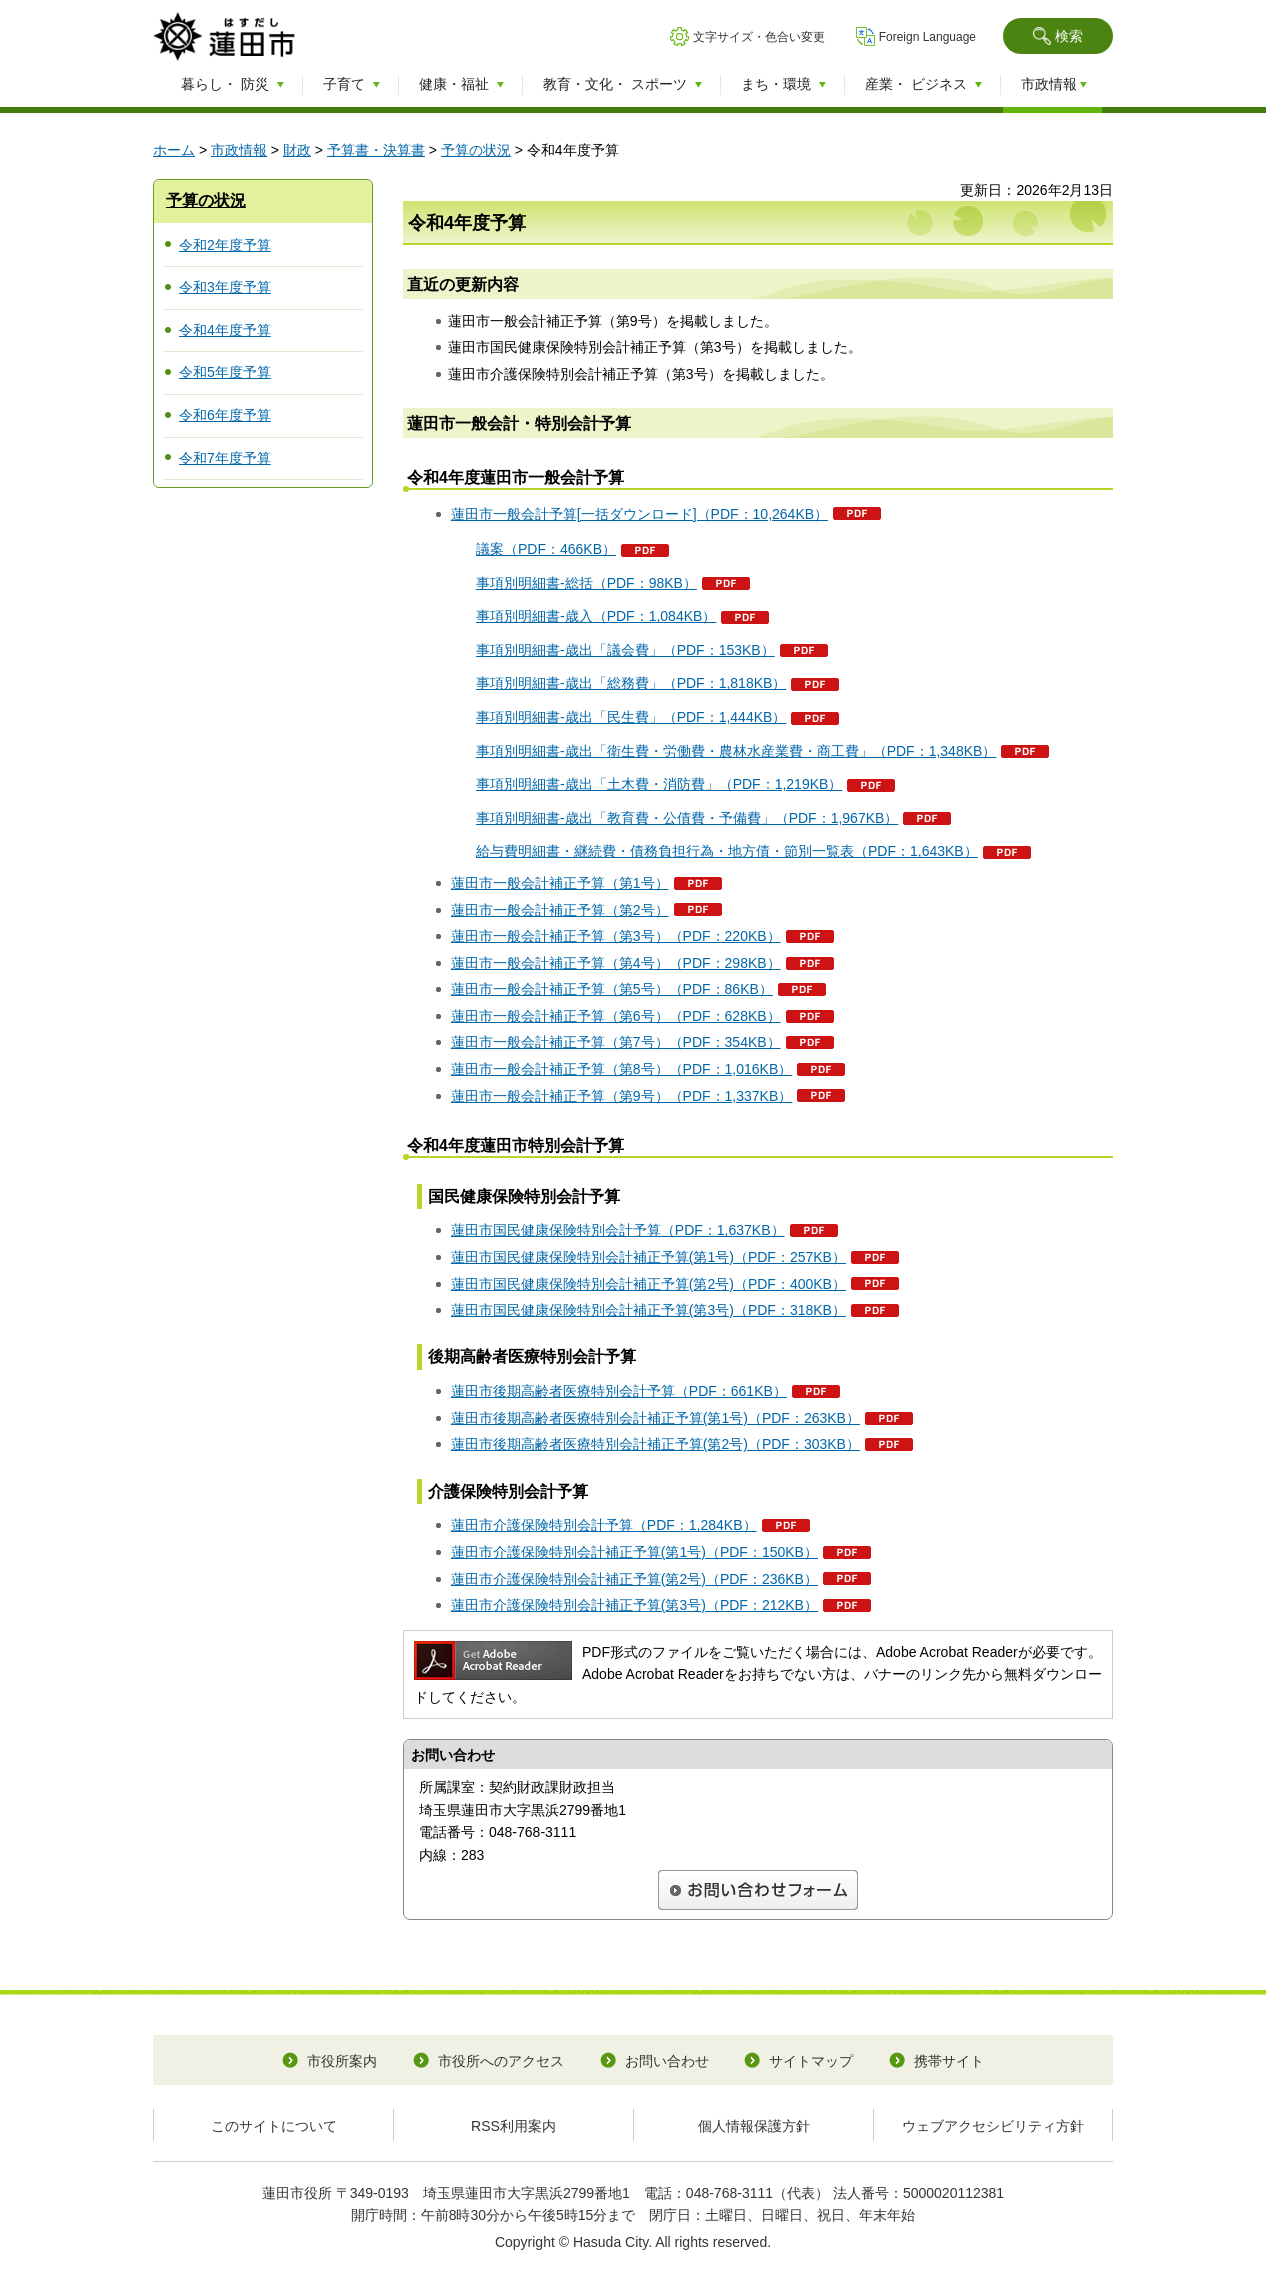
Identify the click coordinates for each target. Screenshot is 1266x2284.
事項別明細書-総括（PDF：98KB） (586, 583)
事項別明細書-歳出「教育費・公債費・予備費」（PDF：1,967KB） (687, 818)
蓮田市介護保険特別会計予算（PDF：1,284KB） (604, 1525)
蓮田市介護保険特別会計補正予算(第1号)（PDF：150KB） (634, 1552)
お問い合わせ (667, 2061)
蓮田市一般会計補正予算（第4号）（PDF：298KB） (616, 963)
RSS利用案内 (513, 2126)
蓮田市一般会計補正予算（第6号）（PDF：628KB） (616, 1016)
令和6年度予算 (225, 415)
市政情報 (239, 150)
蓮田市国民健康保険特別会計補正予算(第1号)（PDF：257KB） (648, 1257)
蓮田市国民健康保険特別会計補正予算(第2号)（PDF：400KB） (648, 1284)
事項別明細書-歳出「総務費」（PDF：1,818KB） (631, 683)
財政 (297, 150)
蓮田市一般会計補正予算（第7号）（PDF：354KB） (616, 1042)
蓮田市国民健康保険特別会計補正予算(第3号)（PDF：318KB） (648, 1310)
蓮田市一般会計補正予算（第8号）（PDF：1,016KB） (622, 1069)
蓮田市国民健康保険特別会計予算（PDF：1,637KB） (618, 1230)
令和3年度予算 (225, 287)
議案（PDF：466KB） (546, 549)
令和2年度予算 (225, 245)
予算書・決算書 (376, 150)
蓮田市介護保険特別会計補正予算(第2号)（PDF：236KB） (634, 1579)
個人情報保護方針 (754, 2126)
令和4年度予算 (225, 330)
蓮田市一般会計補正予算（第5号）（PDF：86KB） (612, 989)
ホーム (174, 150)
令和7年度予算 (225, 458)
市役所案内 (342, 2061)
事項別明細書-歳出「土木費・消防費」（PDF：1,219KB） (659, 784)
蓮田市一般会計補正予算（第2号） (560, 910)
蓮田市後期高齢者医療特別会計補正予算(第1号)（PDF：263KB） (655, 1418)
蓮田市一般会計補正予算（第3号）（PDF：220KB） (616, 936)
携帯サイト (949, 2061)
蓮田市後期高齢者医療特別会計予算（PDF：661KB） (619, 1391)
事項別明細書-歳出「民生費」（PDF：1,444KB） (631, 717)
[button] (1058, 36)
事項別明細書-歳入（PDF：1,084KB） (596, 616)
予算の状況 (476, 150)
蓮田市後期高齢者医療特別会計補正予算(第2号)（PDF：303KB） (655, 1444)
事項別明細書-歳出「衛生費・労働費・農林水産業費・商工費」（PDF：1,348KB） (736, 751)
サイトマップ (811, 2061)
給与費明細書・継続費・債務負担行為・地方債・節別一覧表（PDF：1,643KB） (727, 851)
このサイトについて (274, 2126)
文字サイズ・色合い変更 (759, 37)
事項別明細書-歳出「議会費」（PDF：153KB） (625, 650)
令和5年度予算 (225, 372)
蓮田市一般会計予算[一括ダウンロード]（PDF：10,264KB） (639, 514)
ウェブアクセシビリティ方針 (993, 2126)
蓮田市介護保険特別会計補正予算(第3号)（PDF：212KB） (634, 1605)
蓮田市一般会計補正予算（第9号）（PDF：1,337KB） (622, 1096)
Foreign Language (927, 37)
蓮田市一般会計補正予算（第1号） (560, 883)
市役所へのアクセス (501, 2061)
